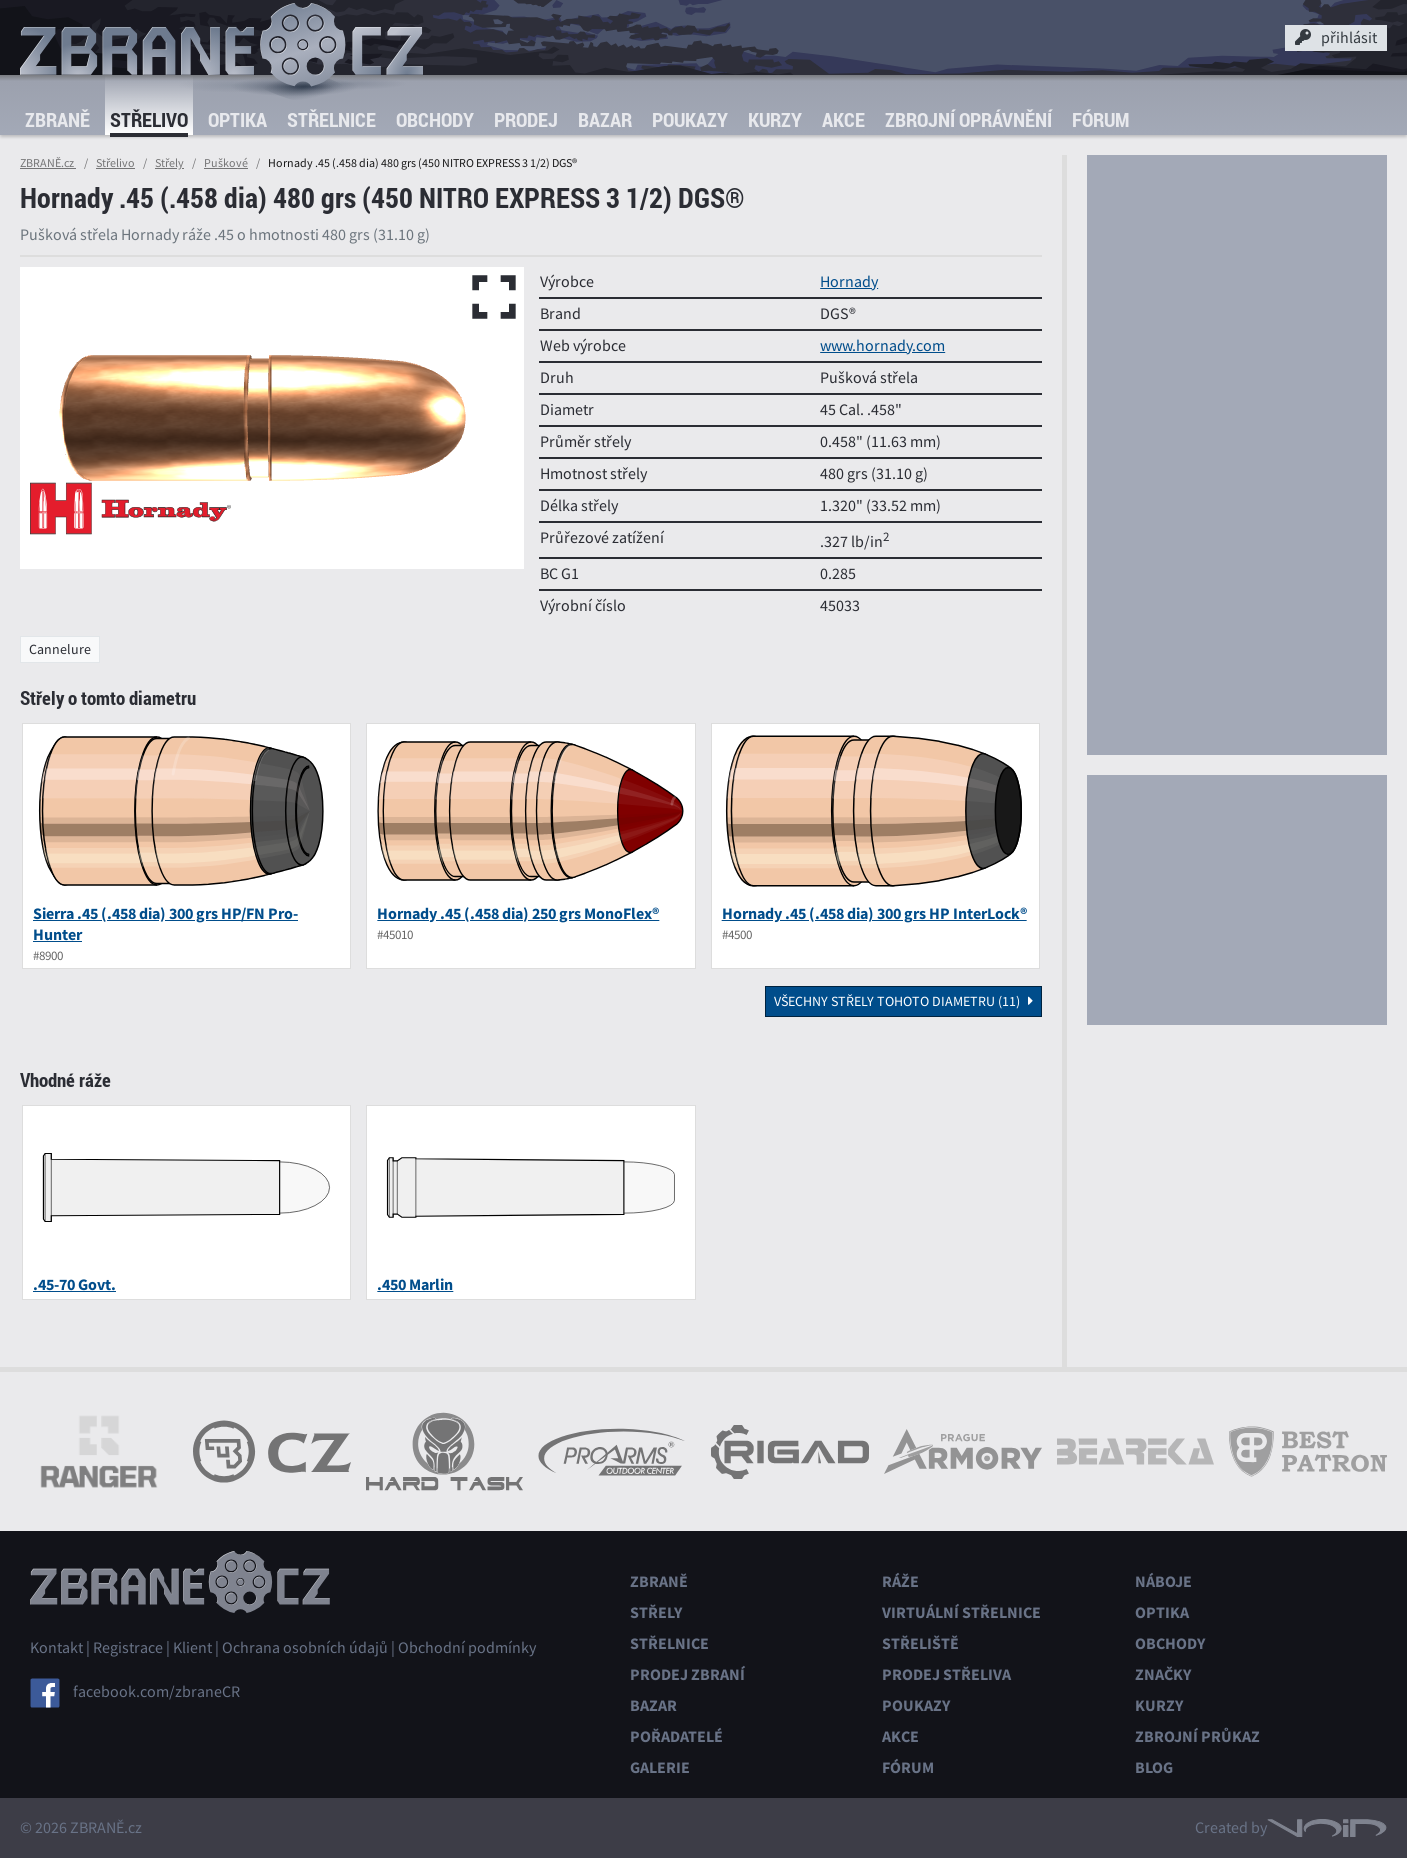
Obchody (435, 119)
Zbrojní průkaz (1197, 1736)
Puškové (226, 163)
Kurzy (775, 119)
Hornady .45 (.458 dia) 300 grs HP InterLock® (874, 913)
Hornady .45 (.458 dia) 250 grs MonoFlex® (518, 913)
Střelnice (331, 119)
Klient (192, 1648)
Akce (843, 119)
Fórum (1100, 119)
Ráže (900, 1581)
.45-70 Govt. (74, 1284)
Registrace (128, 1648)
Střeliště (920, 1643)
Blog (1154, 1767)
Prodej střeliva (946, 1674)
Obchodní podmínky (467, 1648)
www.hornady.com (882, 346)
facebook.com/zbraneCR (156, 1692)
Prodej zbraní (687, 1674)
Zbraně (57, 119)
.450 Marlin (415, 1284)
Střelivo (149, 119)
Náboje (1163, 1581)
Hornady (849, 282)
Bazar (605, 119)
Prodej (526, 119)
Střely (169, 163)
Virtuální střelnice (961, 1612)
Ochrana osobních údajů (305, 1648)
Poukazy (690, 119)
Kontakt (56, 1648)
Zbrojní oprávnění (968, 119)
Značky (1163, 1674)
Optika (237, 119)
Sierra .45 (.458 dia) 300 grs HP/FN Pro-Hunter (165, 924)
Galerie (660, 1767)
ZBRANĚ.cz (48, 163)
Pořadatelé (676, 1736)
